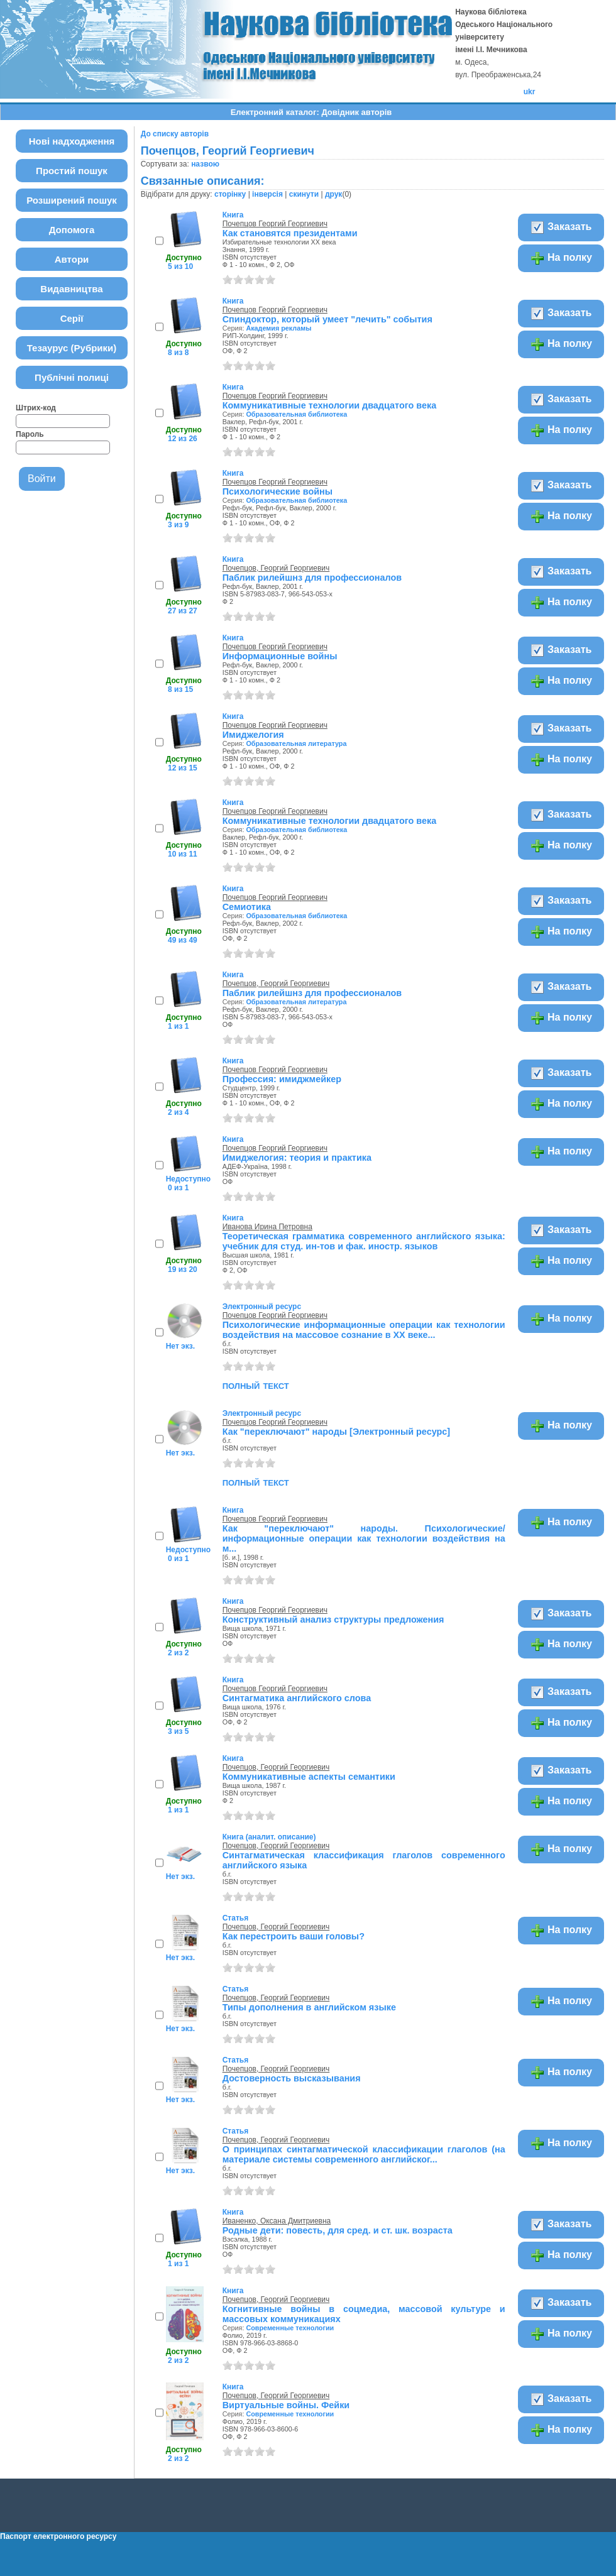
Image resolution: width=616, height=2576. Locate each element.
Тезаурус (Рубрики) (72, 348)
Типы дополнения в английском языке (309, 2007)
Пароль (30, 434)
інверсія (267, 194)
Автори (72, 259)
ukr (530, 91)
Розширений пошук (71, 200)
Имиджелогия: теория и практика (297, 1158)
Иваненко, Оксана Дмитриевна (277, 2221)
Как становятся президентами (290, 233)
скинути (304, 194)
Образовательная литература (296, 743)
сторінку (230, 194)
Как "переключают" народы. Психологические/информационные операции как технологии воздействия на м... (364, 1538)
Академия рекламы (278, 328)
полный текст (256, 1385)
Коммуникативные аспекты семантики (309, 1777)
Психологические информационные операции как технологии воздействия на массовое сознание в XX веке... (364, 1330)
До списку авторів (175, 133)
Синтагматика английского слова (297, 1698)
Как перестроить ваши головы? (294, 1936)
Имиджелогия (253, 735)
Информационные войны (280, 656)
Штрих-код (36, 407)
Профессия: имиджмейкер (282, 1079)
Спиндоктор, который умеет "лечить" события (327, 319)
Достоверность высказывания (292, 2078)
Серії (72, 318)
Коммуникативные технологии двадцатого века (329, 405)
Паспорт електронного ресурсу (58, 2536)
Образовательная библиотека (296, 414)
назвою (205, 164)
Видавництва (71, 288)
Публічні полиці (72, 377)
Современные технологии (290, 2328)
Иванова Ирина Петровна (267, 1226)
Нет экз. (180, 1346)
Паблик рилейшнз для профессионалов (312, 578)
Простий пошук (71, 170)
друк (333, 194)
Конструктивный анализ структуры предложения (333, 1619)
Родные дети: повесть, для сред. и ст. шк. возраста (338, 2230)
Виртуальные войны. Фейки (286, 2405)
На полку (561, 258)
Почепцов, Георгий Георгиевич (276, 568)
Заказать (561, 227)
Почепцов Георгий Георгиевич (275, 223)
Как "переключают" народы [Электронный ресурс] (336, 1432)
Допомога (72, 229)
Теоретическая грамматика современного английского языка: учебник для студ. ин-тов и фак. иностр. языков (364, 1241)
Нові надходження (72, 141)
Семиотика (247, 907)
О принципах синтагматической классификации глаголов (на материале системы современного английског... (364, 2154)
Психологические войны (278, 491)
